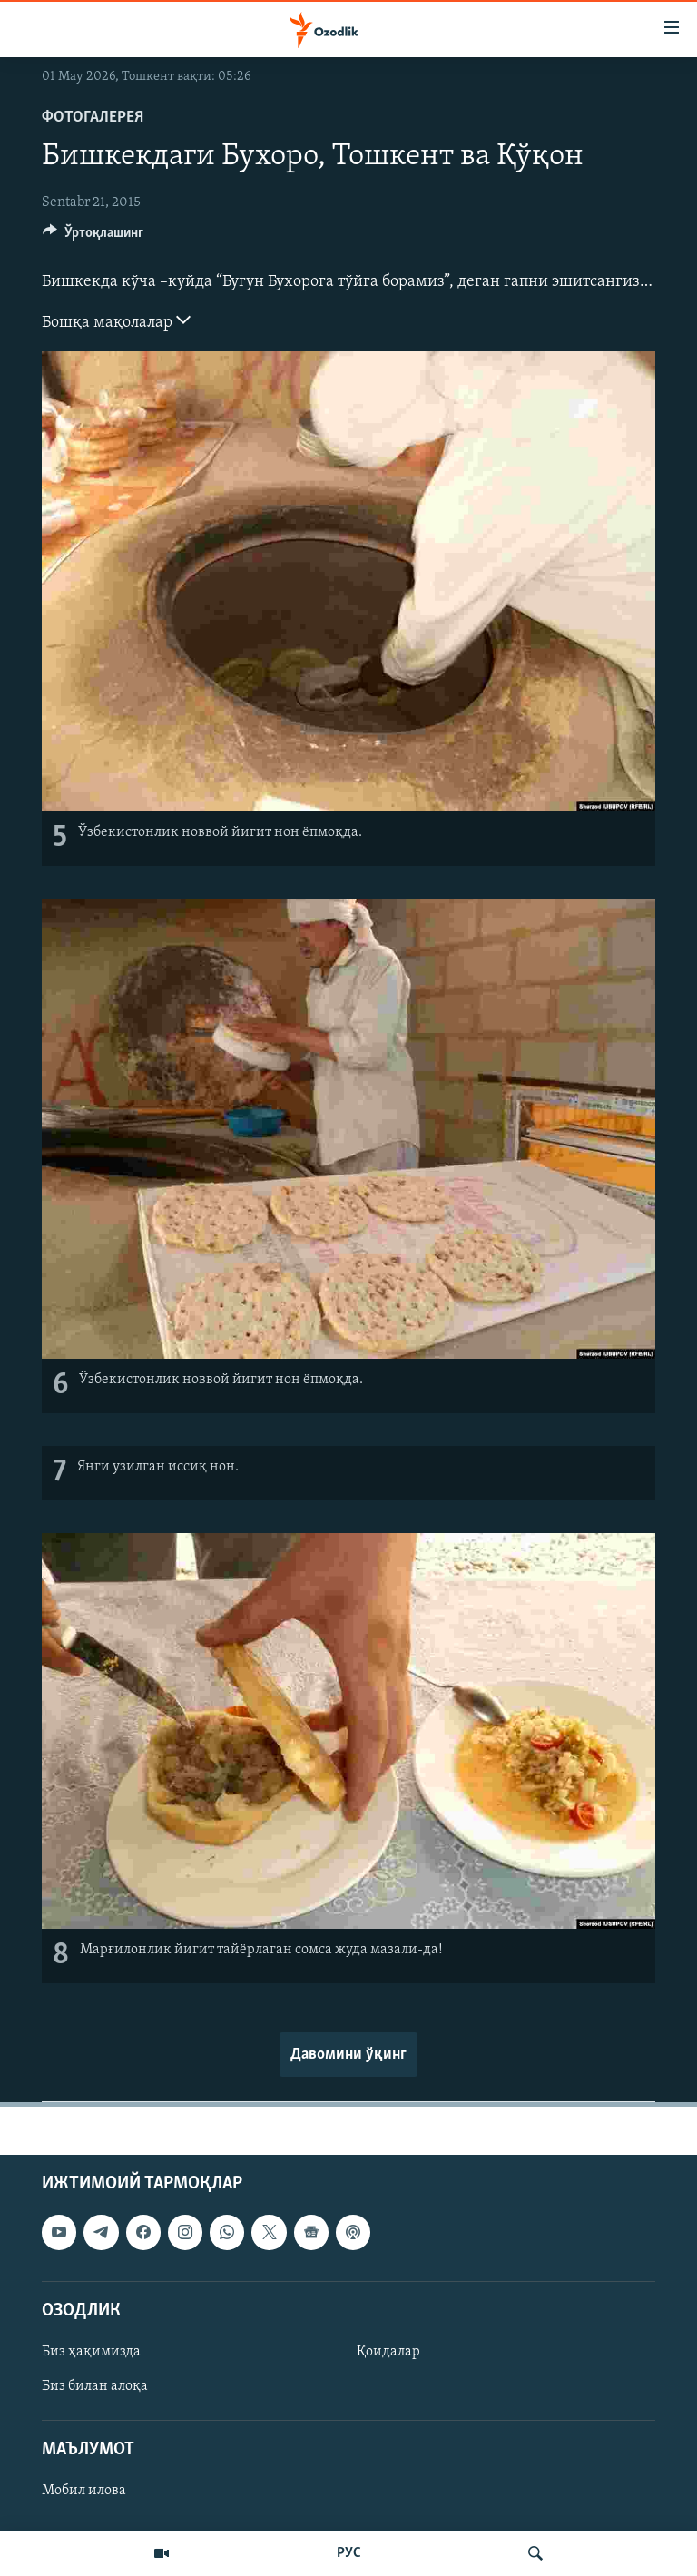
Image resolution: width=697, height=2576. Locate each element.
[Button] (93, 237)
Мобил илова (84, 2491)
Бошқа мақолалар (116, 320)
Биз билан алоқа (95, 2386)
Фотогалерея (92, 117)
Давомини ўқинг (348, 2054)
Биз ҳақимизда (91, 2352)
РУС (349, 2553)
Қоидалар (388, 2352)
